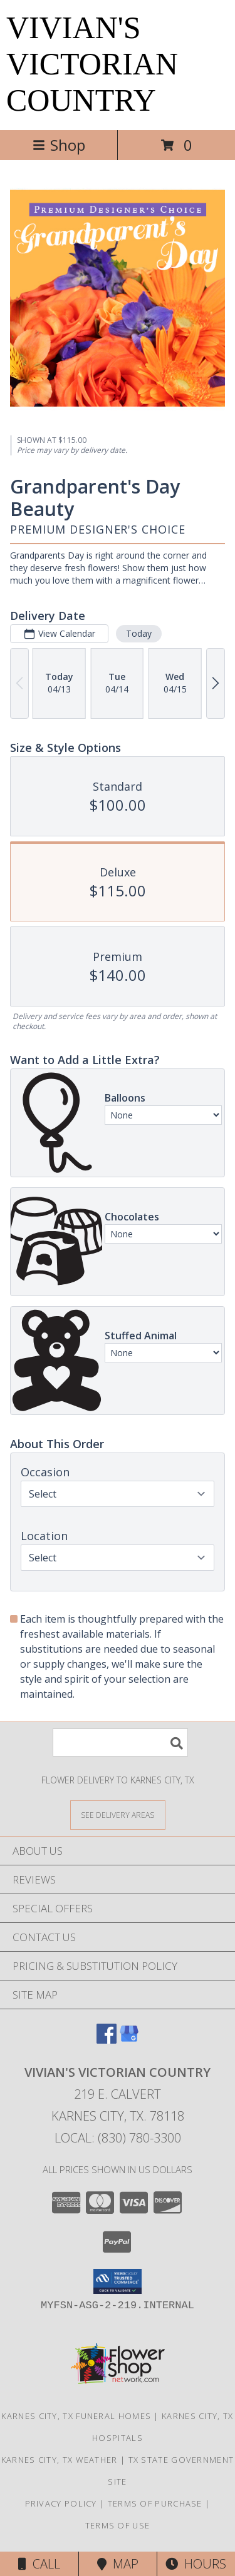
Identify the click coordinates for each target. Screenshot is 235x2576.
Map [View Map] (117, 2563)
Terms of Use (117, 2525)
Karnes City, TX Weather (59, 2459)
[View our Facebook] (107, 2039)
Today (139, 633)
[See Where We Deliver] (117, 1814)
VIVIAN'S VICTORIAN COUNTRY (92, 64)
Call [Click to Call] (39, 2563)
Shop (59, 144)
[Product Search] (120, 1742)
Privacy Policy (61, 2503)
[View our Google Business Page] (129, 2039)
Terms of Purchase (155, 2503)
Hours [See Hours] (195, 2563)
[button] (117, 2281)
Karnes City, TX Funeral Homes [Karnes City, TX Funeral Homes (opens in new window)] (76, 2415)
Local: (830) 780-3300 (118, 2137)
